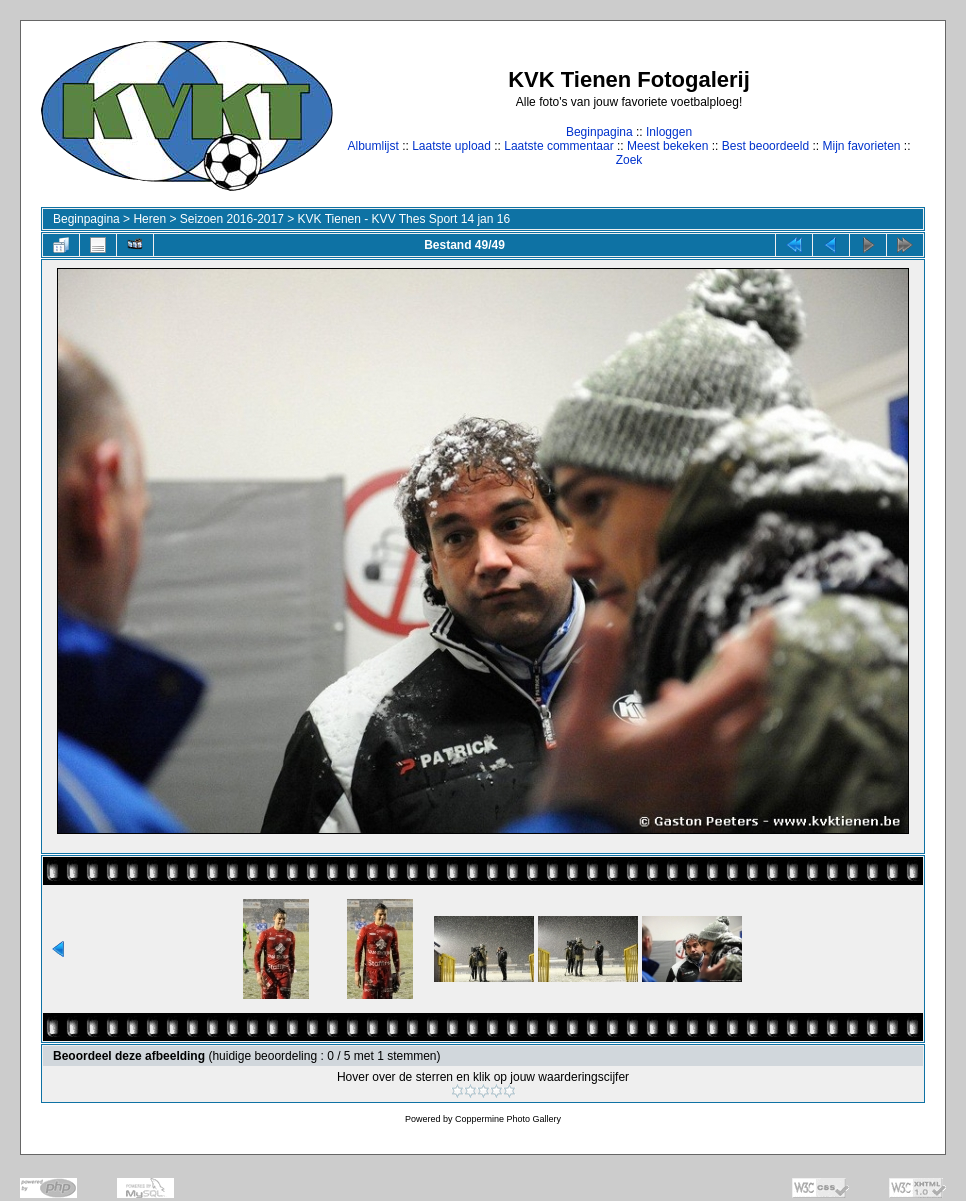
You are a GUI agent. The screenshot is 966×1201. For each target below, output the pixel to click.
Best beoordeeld (765, 146)
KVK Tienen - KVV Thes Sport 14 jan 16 (404, 219)
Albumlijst (372, 146)
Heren (149, 219)
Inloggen (669, 132)
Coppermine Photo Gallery (508, 1119)
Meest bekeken (667, 146)
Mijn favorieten (861, 146)
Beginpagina (599, 132)
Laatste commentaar (558, 146)
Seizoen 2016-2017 (232, 219)
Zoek (629, 160)
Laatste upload (451, 146)
